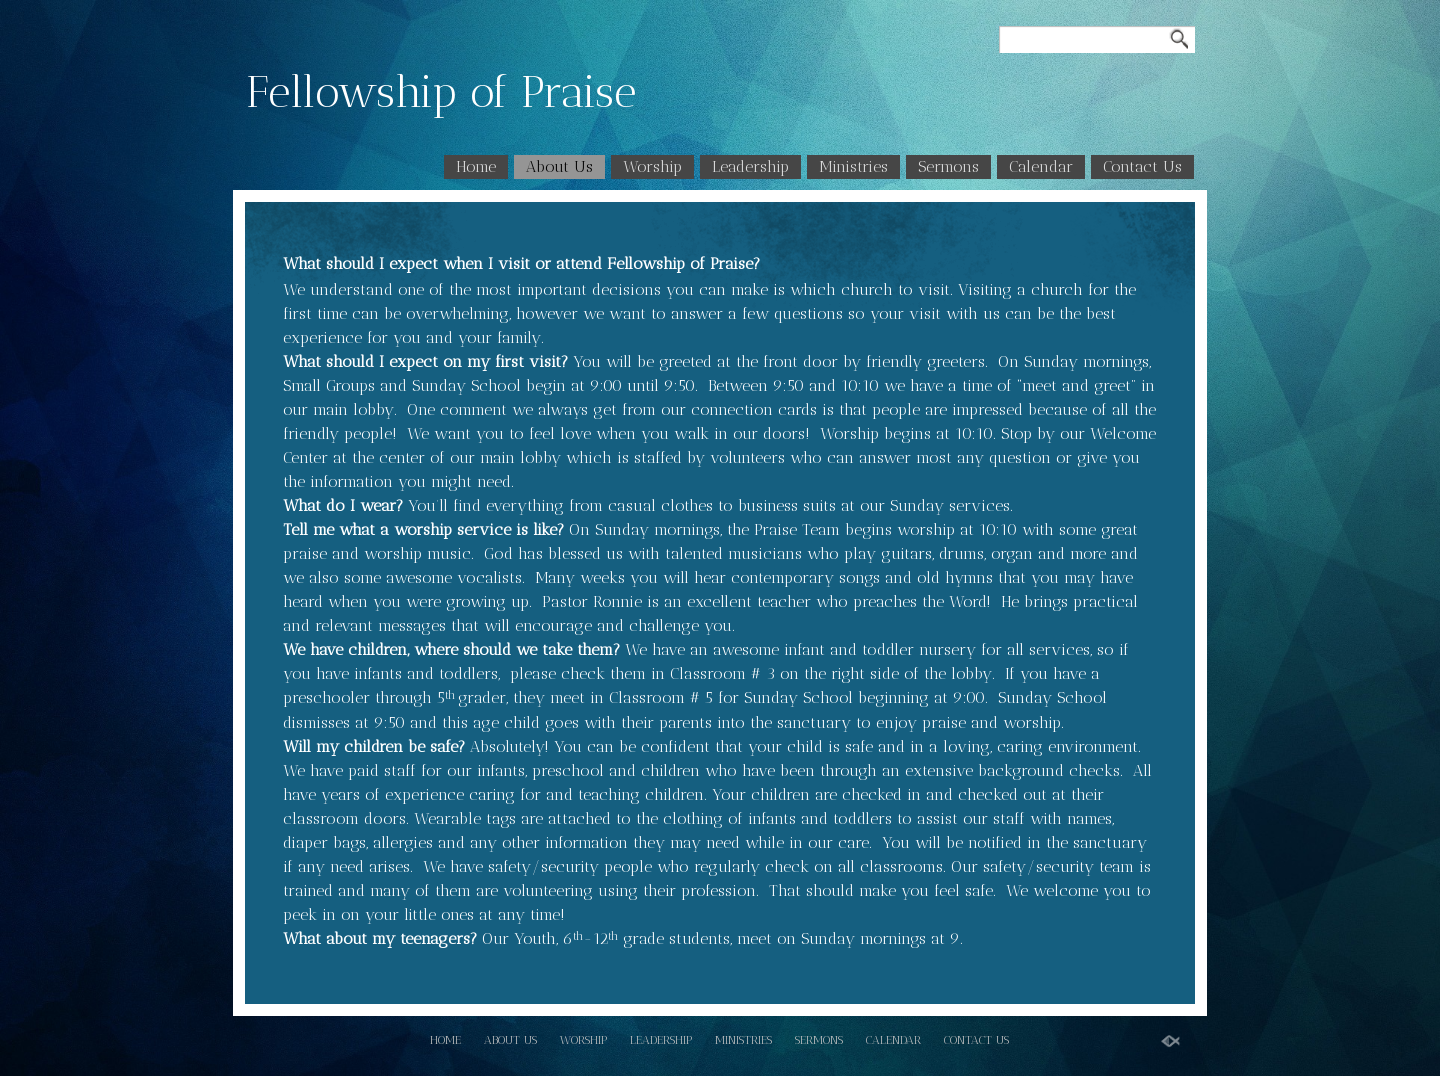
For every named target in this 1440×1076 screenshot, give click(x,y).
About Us (559, 166)
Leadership (750, 166)
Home (476, 166)
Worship (652, 166)
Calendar (1041, 166)
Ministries (853, 166)
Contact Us (1142, 166)
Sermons (948, 166)
